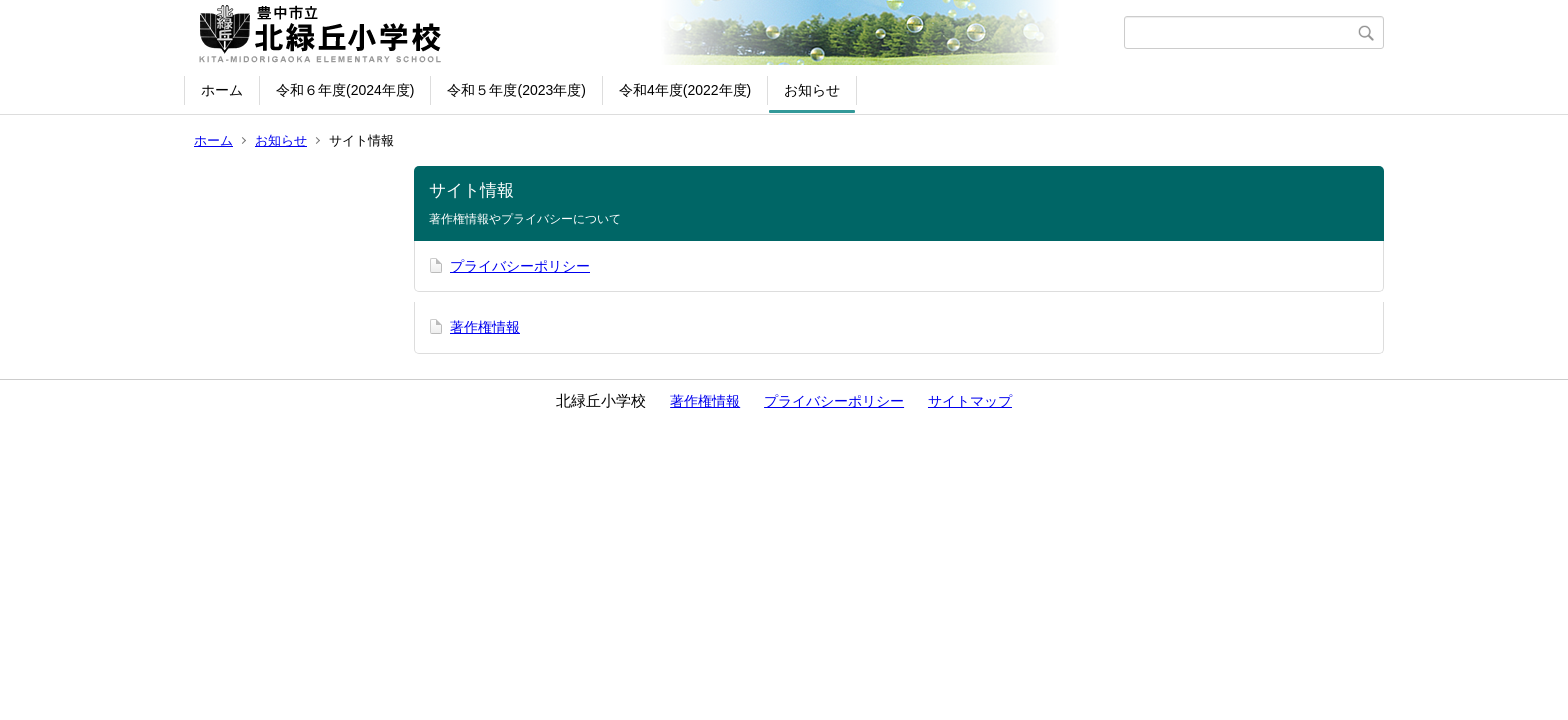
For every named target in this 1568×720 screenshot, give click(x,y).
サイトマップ (970, 401)
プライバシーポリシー (520, 266)
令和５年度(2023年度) (516, 90)
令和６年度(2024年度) (345, 90)
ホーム (222, 90)
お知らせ (812, 90)
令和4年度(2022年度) (685, 90)
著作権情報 (485, 327)
